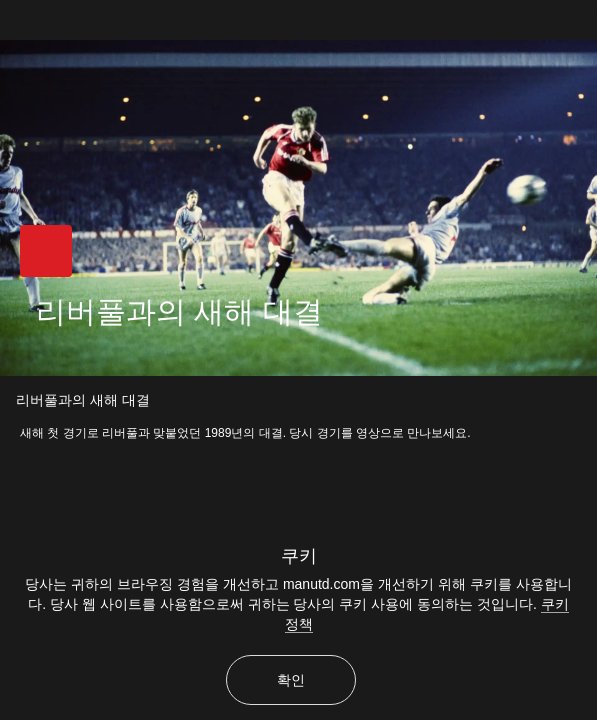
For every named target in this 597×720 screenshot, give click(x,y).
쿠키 (299, 556)
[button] (46, 251)
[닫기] (585, 12)
